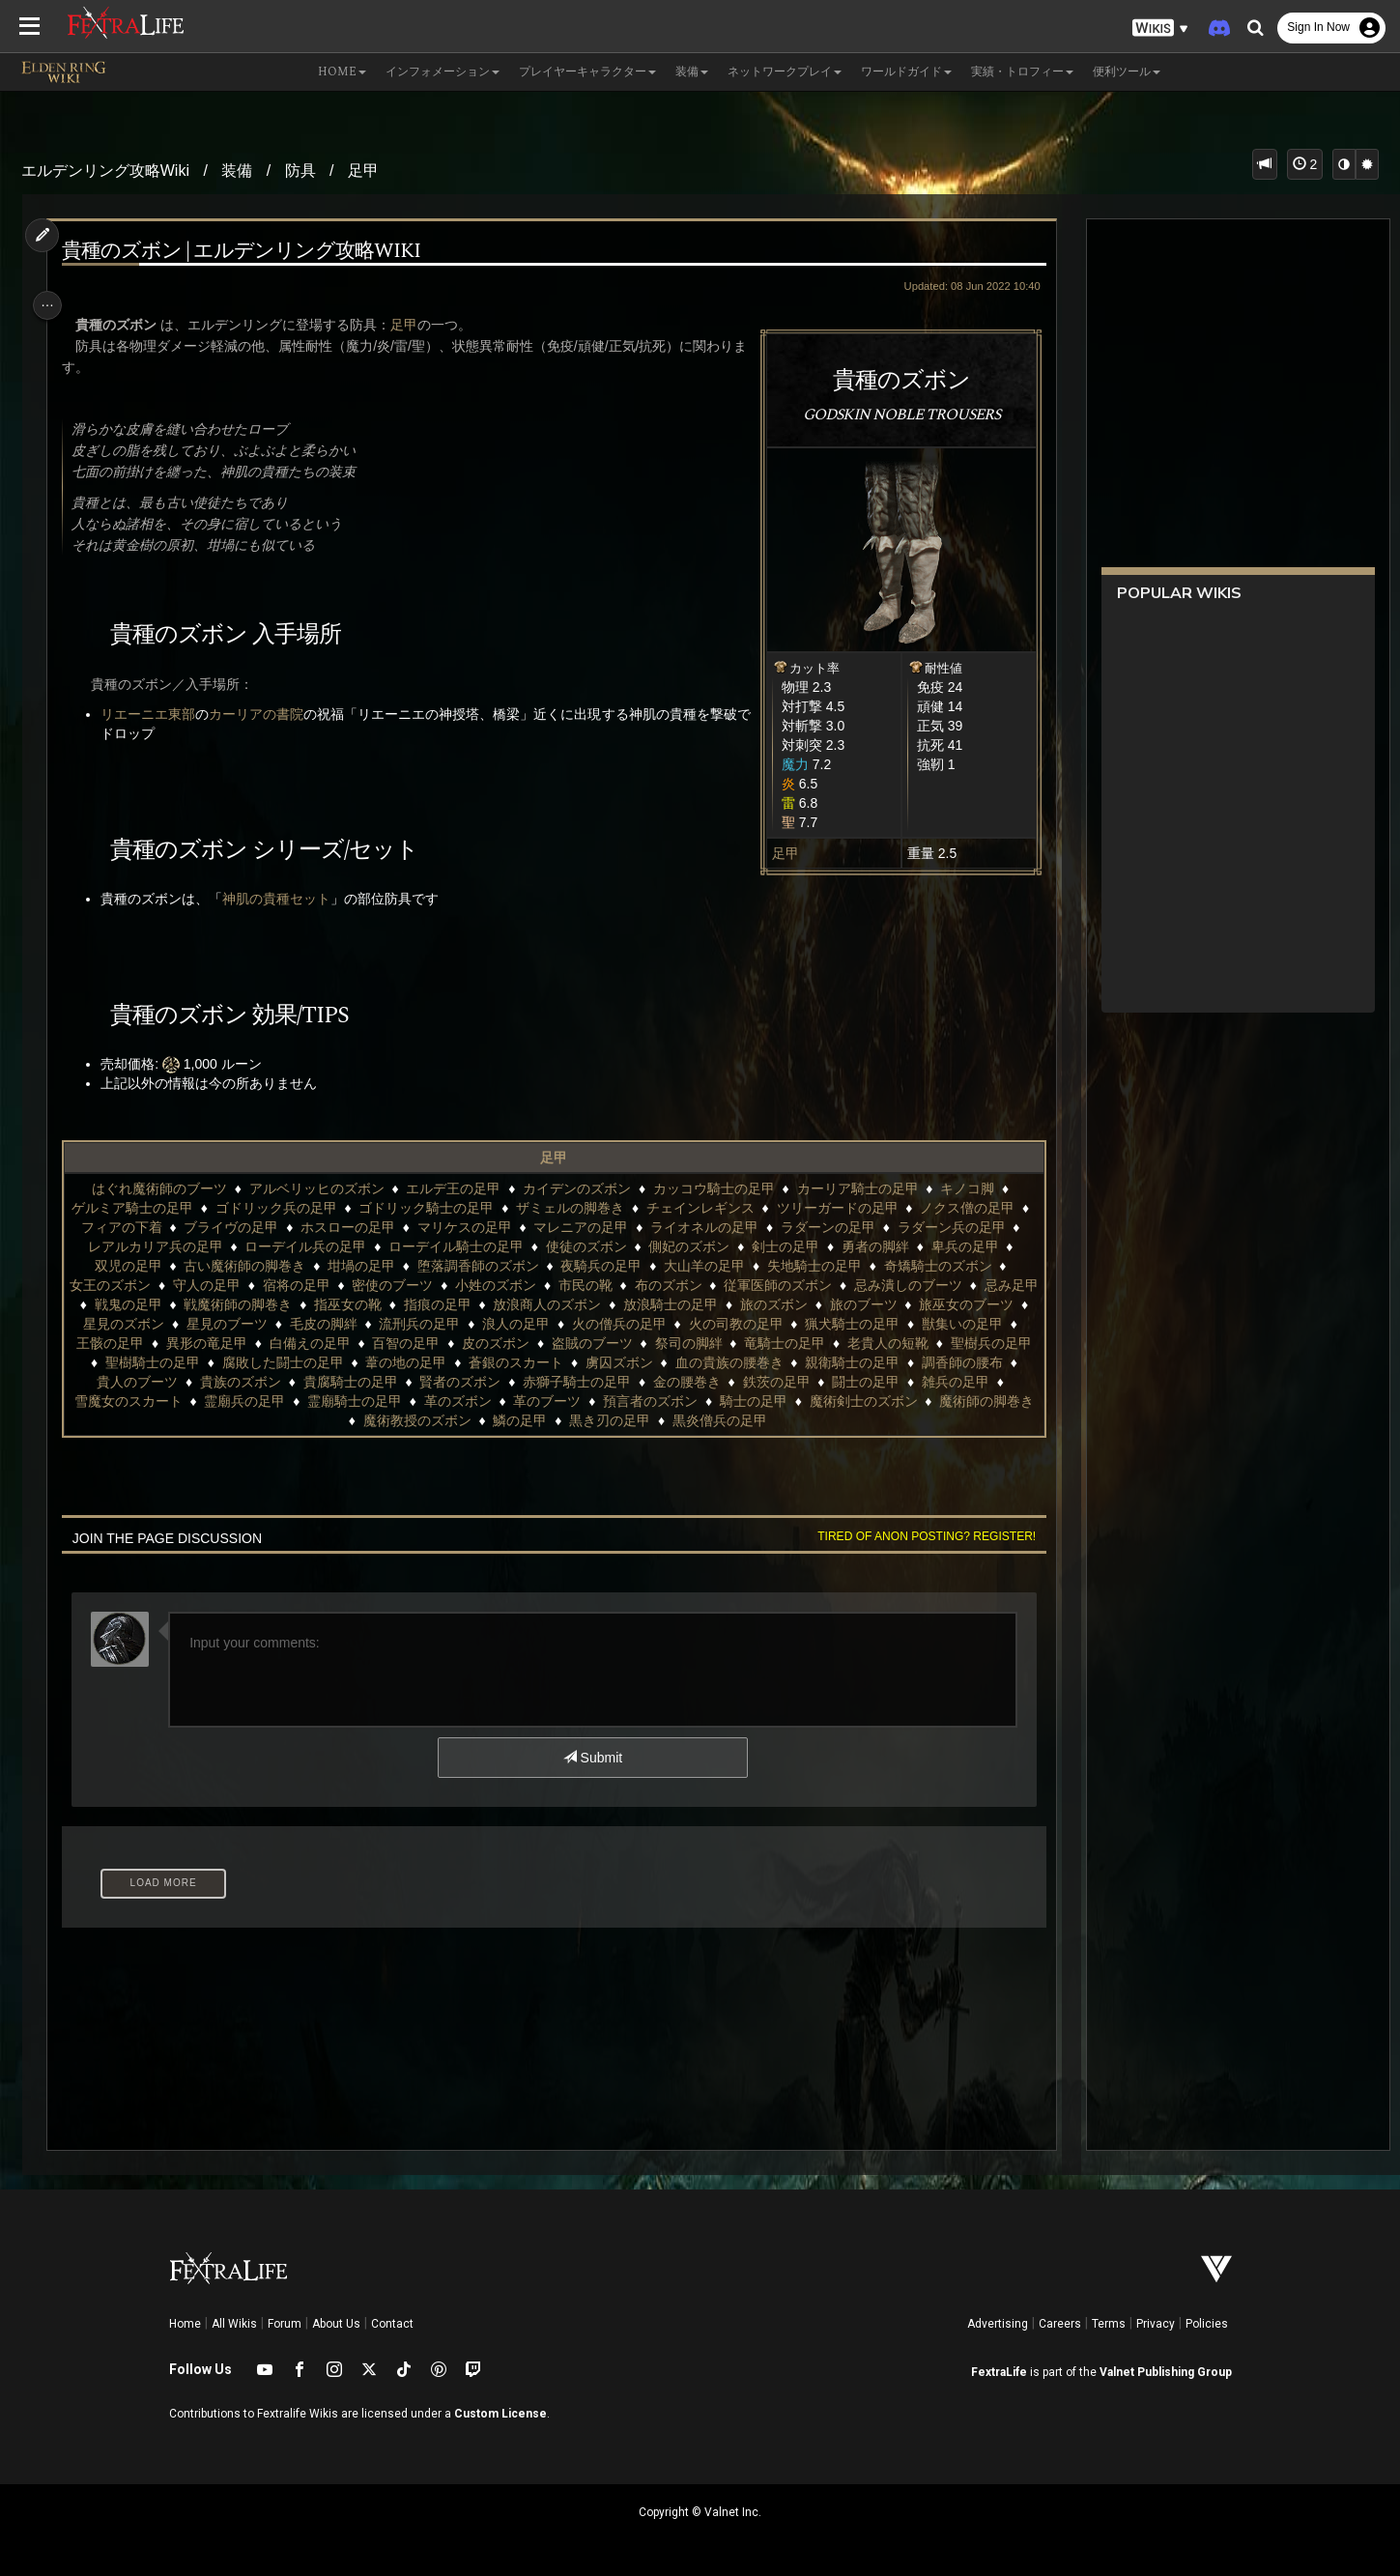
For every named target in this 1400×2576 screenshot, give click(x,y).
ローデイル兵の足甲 (326, 1246)
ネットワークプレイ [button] (785, 72)
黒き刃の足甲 (720, 1420)
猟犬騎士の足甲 (972, 1323)
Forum (284, 2324)
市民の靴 (611, 1285)
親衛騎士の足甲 (133, 1381)
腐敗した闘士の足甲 (483, 1362)
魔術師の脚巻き (404, 1420)
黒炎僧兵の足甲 (831, 1420)
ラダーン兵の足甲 (972, 1227)
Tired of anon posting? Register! (916, 1536)
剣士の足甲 (806, 1246)
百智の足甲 (559, 1343)
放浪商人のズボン (631, 1304)
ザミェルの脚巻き (580, 1208)
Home (185, 2324)
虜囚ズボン (819, 1362)
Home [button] (342, 72)
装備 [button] (691, 72)
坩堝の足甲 (371, 1266)
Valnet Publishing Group (1166, 2372)
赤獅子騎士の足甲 (785, 1381)
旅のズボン (858, 1304)
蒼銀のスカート (717, 1362)
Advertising (997, 2324)
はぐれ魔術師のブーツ (158, 1188)
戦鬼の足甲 (212, 1304)
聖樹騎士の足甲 (353, 1362)
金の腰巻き (895, 1381)
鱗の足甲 (631, 1420)
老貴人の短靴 (140, 1362)
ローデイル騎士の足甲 (476, 1246)
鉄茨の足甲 (985, 1381)
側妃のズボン (710, 1246)
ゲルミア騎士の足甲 (142, 1208)
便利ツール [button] (1126, 72)
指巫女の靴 (432, 1304)
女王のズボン (136, 1285)
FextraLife (999, 2372)
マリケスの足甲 (485, 1227)
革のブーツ (758, 1401)
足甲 (363, 170)
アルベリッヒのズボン (315, 1188)
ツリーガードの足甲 (846, 1208)
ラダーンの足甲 (848, 1227)
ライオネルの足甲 (725, 1227)
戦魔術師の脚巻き (322, 1304)
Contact (392, 2324)
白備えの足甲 (462, 1343)
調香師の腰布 (243, 1381)
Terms (1109, 2324)
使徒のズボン (606, 1246)
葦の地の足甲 (606, 1362)
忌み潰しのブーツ (933, 1285)
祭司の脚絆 (841, 1343)
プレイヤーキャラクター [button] (587, 72)
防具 (300, 170)
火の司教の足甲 (855, 1323)
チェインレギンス (710, 1208)
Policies (1207, 2324)
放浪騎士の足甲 (754, 1304)
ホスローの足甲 (368, 1227)
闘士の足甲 (140, 1401)
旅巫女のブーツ (133, 1323)
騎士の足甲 (965, 1401)
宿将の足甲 (322, 1285)
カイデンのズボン (576, 1188)
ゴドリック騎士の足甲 (435, 1208)
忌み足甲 (129, 1304)
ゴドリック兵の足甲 (286, 1208)
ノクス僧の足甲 (976, 1208)
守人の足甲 (233, 1285)
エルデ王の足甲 (452, 1188)
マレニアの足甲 (602, 1227)
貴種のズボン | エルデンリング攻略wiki (250, 252)
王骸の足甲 (264, 1343)
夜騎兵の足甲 (610, 1266)
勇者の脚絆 (895, 1246)
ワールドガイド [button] (906, 72)
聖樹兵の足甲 (243, 1362)
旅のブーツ (947, 1304)
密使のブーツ (418, 1285)
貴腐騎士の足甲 (559, 1381)
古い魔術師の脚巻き (254, 1266)
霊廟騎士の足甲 (566, 1401)
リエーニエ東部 (156, 714)
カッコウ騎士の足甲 (712, 1188)
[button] (1160, 28)
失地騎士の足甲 (824, 1266)
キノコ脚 (966, 1188)
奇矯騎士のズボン (947, 1266)
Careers (1060, 2324)
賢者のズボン (669, 1381)
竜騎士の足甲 (938, 1343)
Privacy (1155, 2324)
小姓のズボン (521, 1285)
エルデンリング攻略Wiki (105, 170)
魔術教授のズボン (528, 1420)
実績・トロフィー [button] (1022, 72)
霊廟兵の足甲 (456, 1401)
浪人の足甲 (636, 1323)
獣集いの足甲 (167, 1343)
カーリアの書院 (264, 714)
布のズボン (694, 1285)
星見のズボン (243, 1323)
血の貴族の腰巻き (929, 1362)
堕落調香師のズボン (488, 1266)
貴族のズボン (449, 1381)
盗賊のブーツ (745, 1343)
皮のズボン (649, 1343)
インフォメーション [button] (443, 72)
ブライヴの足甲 (252, 1227)
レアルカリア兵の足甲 (175, 1246)
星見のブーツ (346, 1323)
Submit (590, 1757)
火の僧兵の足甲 (738, 1323)
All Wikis (234, 2324)
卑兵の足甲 (985, 1246)
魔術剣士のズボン (281, 1420)
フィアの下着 (142, 1227)
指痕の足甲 (522, 1304)
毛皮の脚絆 (442, 1323)
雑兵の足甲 (230, 1401)
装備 (236, 170)
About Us (336, 2324)
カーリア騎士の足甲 (856, 1188)
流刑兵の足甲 (539, 1323)
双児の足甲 (138, 1266)
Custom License (500, 2413)
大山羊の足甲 (714, 1266)
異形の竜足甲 (360, 1343)
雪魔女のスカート (340, 1401)
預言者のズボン (861, 1401)
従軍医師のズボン (804, 1285)
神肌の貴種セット (285, 898)
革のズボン (669, 1401)
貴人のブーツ (346, 1381)
